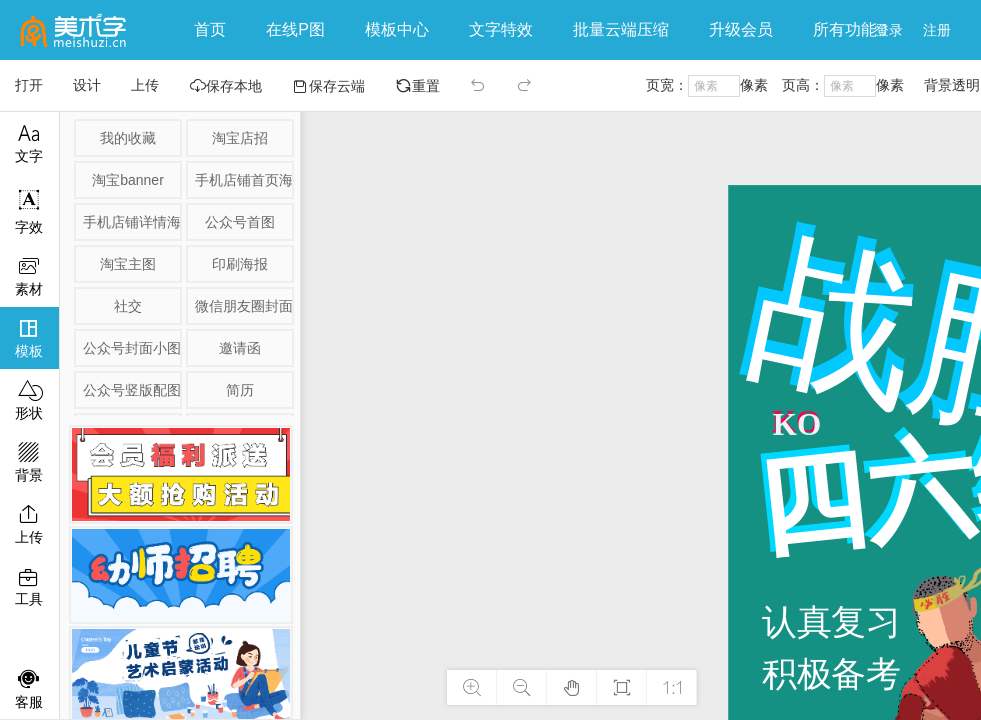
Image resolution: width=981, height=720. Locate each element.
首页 (210, 29)
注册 (937, 30)
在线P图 (295, 29)
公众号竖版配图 (131, 390)
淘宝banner (128, 180)
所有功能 (850, 29)
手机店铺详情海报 (131, 222)
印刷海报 (240, 264)
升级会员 (741, 29)
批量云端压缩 (621, 29)
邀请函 (240, 348)
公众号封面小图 (131, 348)
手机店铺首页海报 (243, 180)
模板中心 (397, 29)
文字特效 (501, 29)
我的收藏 (128, 138)
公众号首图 (240, 222)
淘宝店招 (240, 138)
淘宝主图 (128, 264)
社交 (128, 306)
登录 (889, 30)
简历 (240, 390)
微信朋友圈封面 (243, 306)
